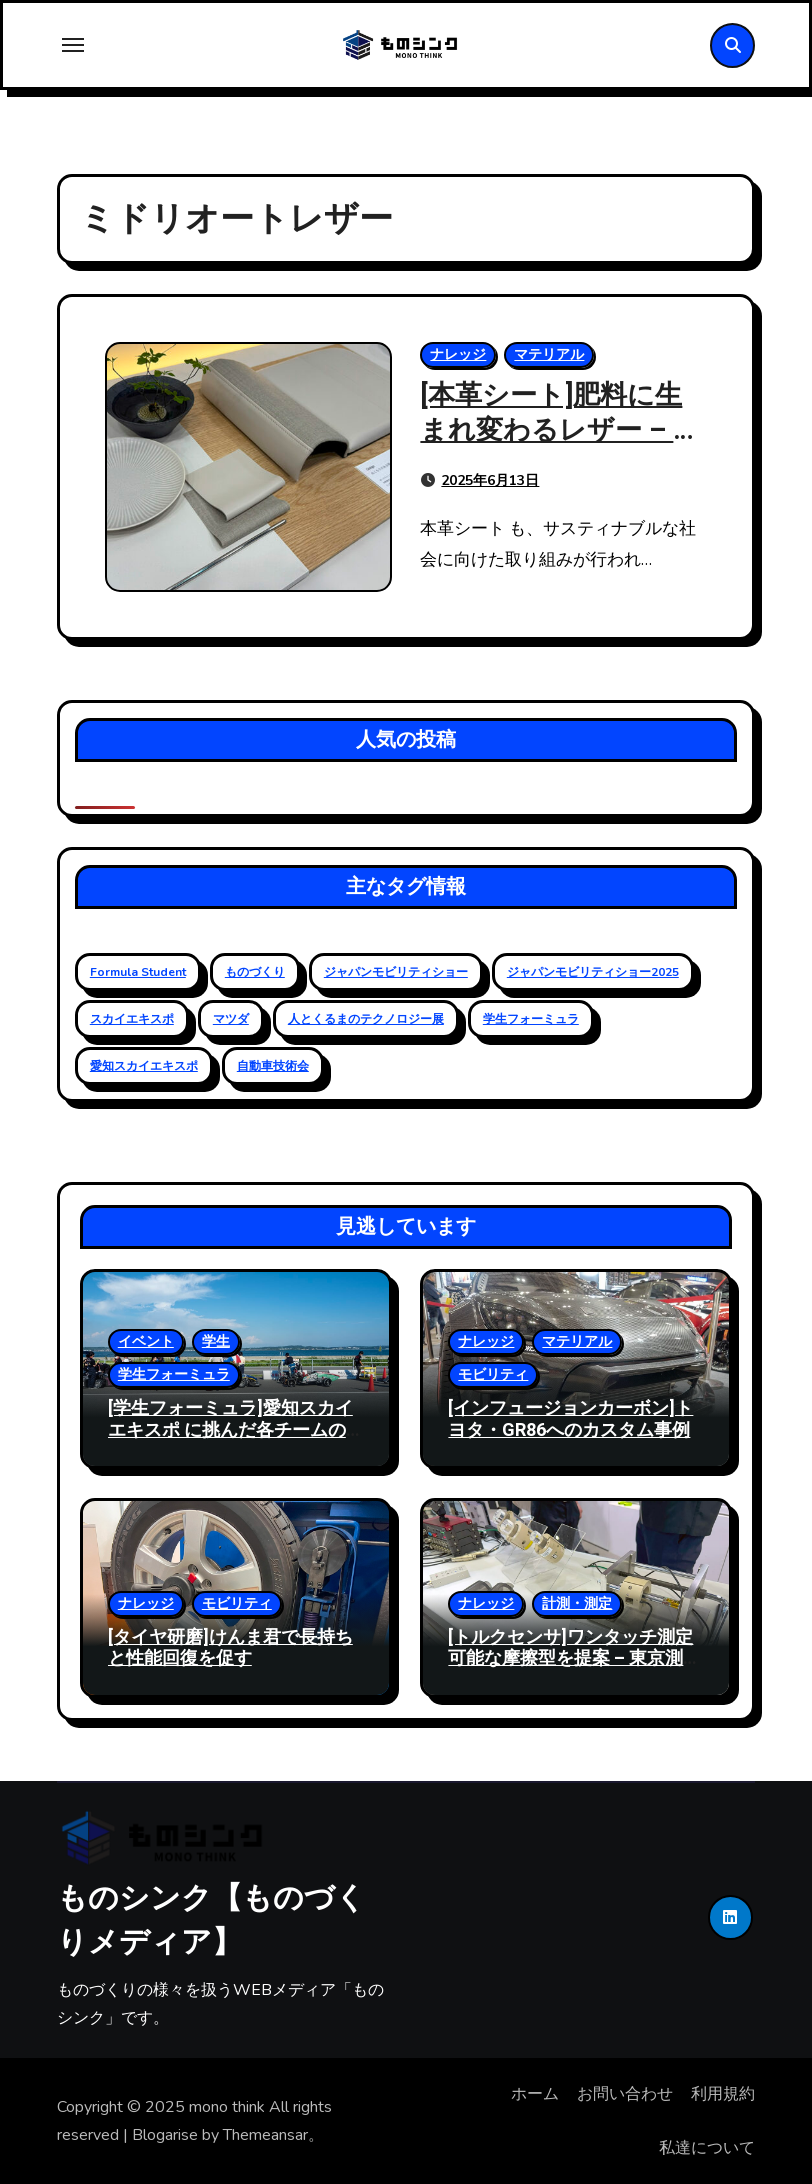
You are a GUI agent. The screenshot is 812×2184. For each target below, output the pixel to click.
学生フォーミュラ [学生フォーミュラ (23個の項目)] (531, 1019)
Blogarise (165, 2135)
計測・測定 (577, 1603)
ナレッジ (458, 354)
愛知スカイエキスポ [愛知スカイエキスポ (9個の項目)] (144, 1066)
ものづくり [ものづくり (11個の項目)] (255, 972)
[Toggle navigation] (73, 45)
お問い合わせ (625, 2094)
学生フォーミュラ (174, 1374)
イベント (146, 1341)
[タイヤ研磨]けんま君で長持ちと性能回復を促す (230, 1648)
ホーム (535, 2094)
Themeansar (265, 2135)
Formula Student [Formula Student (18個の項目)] (138, 972)
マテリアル (549, 354)
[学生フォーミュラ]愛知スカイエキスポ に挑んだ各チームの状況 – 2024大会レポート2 (230, 1430)
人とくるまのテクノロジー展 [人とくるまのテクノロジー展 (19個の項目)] (366, 1019)
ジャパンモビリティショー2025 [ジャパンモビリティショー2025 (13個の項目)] (593, 972)
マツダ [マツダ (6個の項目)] (231, 1019)
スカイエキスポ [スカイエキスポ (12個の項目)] (132, 1019)
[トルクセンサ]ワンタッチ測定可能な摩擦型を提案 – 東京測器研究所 (574, 1659)
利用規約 (723, 2094)
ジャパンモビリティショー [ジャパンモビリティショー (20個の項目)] (396, 972)
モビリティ (493, 1374)
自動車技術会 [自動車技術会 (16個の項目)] (273, 1066)
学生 (216, 1341)
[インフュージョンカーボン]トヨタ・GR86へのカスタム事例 (570, 1419)
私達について (707, 2148)
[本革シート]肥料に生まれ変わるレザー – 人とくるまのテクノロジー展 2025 (560, 448)
